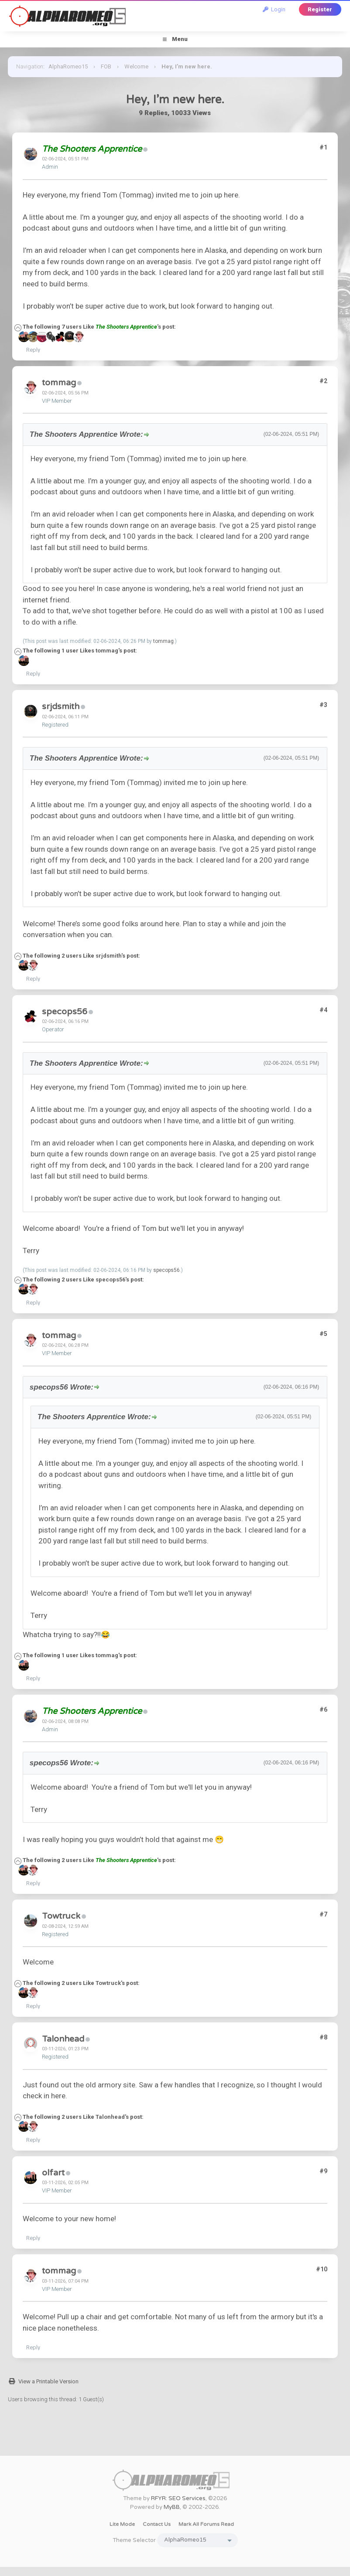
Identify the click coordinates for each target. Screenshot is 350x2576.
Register (320, 9)
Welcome (136, 66)
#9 (323, 2171)
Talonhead (63, 2039)
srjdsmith (60, 706)
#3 (323, 704)
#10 (321, 2269)
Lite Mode (122, 2524)
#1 (323, 147)
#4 (323, 1009)
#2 (323, 380)
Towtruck (61, 1916)
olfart (53, 2173)
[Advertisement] (175, 2436)
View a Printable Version (48, 2381)
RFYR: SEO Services (178, 2498)
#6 (323, 1709)
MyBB (172, 2507)
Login (274, 9)
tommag (59, 382)
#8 (323, 2037)
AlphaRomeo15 (68, 66)
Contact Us (157, 2524)
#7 (323, 1914)
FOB (106, 66)
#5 (323, 1333)
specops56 (64, 1011)
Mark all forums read (206, 2524)
